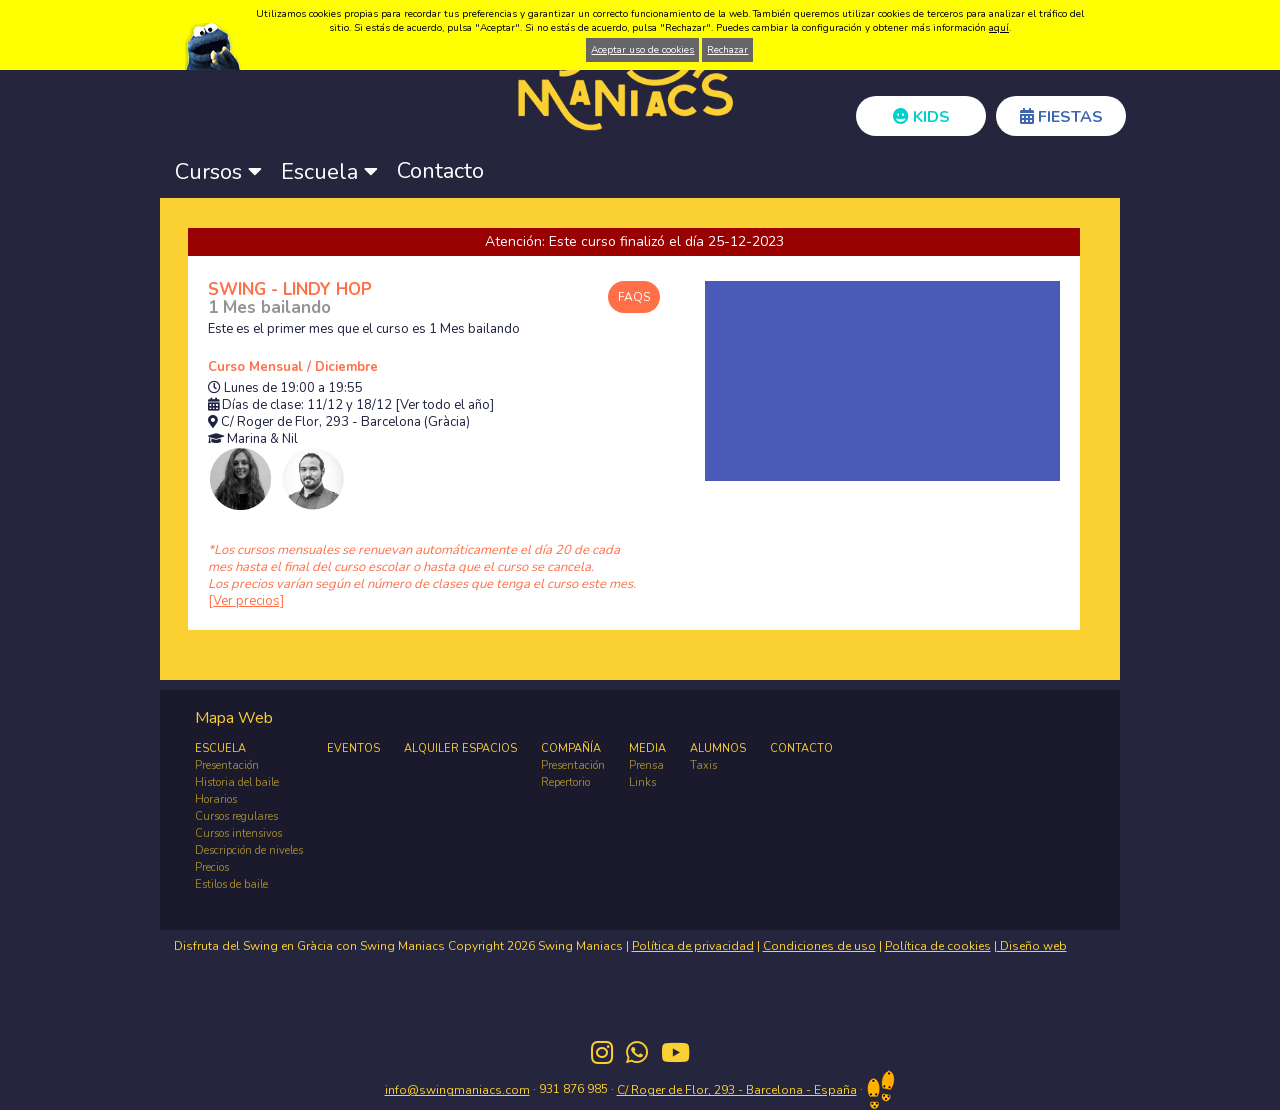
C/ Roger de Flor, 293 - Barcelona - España (737, 1090)
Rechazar (727, 50)
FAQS (634, 297)
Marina (247, 439)
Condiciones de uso (819, 946)
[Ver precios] (246, 601)
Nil (290, 439)
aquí (999, 28)
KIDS (921, 117)
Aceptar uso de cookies (642, 50)
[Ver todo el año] (444, 405)
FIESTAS (1061, 117)
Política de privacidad (693, 946)
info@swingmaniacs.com (457, 1090)
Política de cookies (938, 946)
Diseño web (1032, 946)
